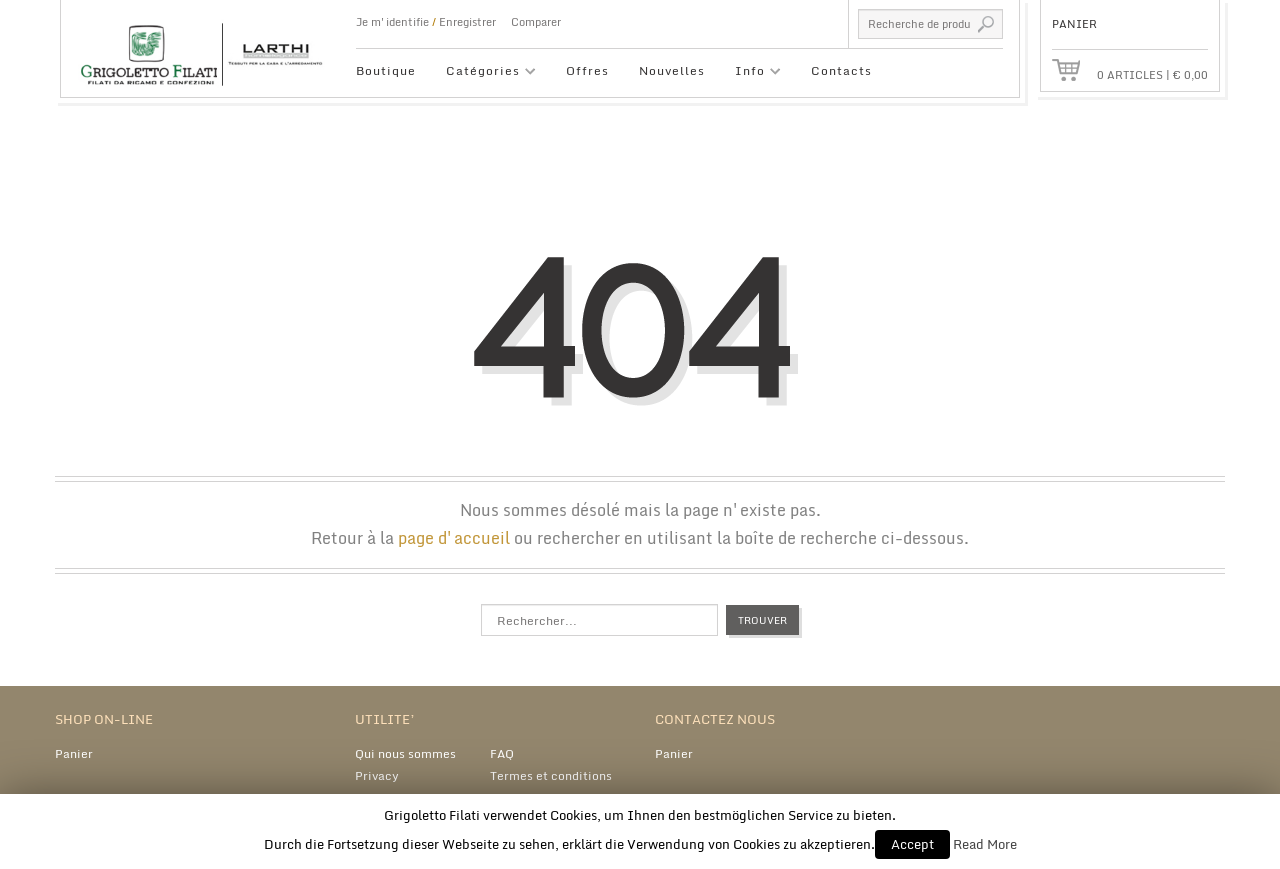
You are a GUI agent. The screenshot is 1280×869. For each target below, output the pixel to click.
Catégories (483, 73)
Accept (912, 844)
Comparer (536, 22)
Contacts (841, 70)
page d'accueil (454, 538)
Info (750, 73)
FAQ (502, 753)
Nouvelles (672, 70)
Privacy (377, 775)
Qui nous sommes (405, 753)
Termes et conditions (551, 775)
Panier (74, 753)
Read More (985, 844)
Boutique (386, 70)
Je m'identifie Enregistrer (426, 22)
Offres (587, 70)
